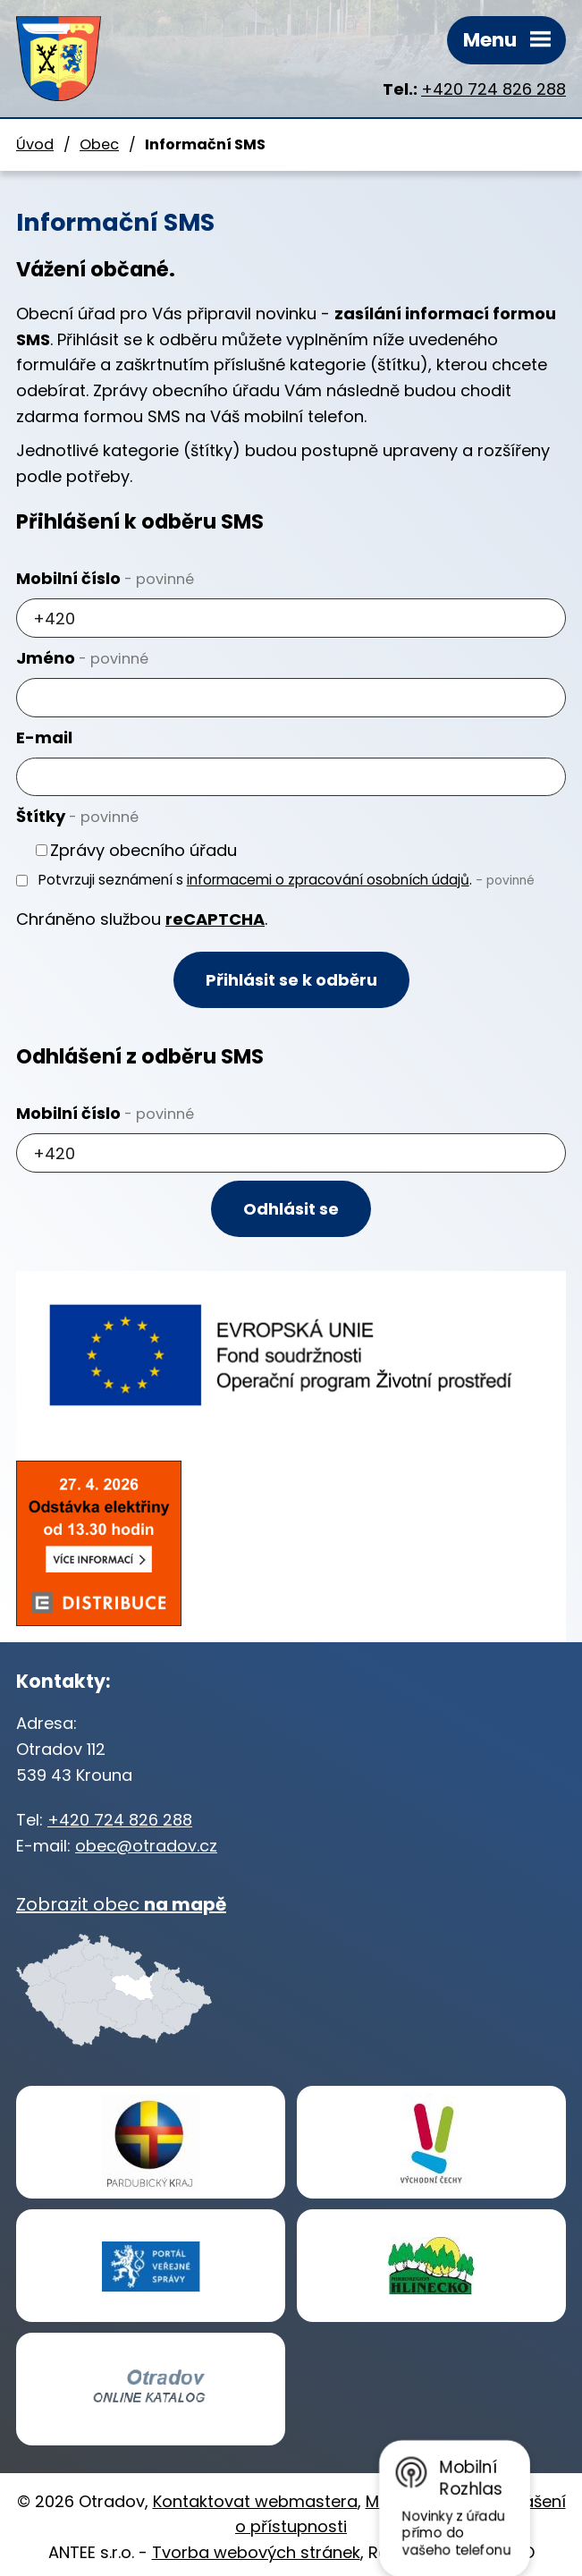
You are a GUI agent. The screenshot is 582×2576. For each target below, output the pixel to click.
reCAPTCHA (215, 919)
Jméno (82, 658)
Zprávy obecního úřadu (143, 850)
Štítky (77, 816)
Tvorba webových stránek (256, 2552)
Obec (99, 144)
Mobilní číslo (105, 578)
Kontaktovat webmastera (255, 2501)
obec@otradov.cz (146, 1846)
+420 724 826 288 (493, 89)
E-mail (44, 737)
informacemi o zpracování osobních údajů (328, 879)
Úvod (35, 144)
